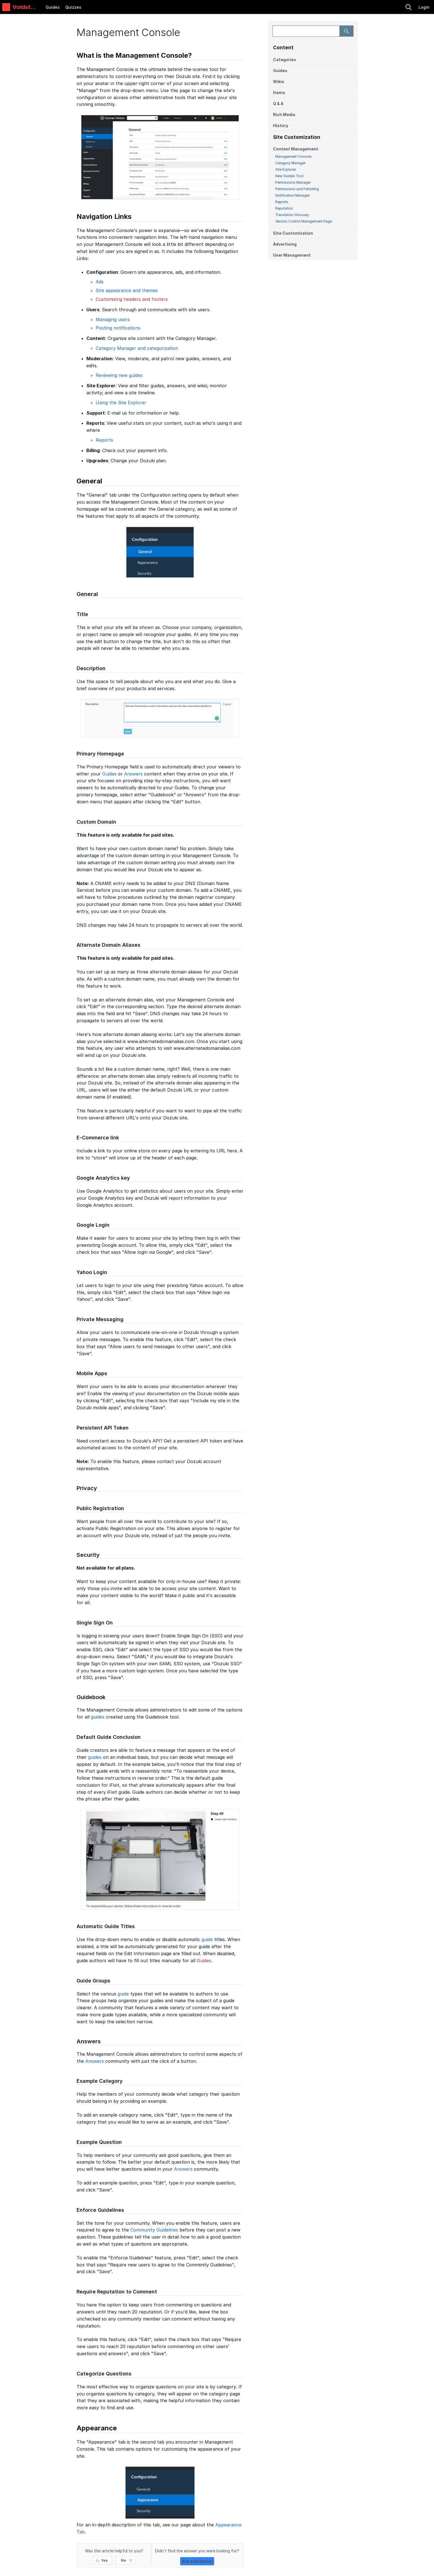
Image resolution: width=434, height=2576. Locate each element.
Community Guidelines (154, 2230)
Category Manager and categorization (137, 348)
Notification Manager (292, 195)
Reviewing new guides (119, 375)
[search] (369, 7)
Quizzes (73, 7)
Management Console (293, 156)
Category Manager (290, 163)
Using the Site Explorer (121, 402)
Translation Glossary (292, 215)
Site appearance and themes (127, 290)
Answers (133, 774)
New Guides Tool (289, 176)
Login (424, 7)
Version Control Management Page (303, 221)
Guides (53, 7)
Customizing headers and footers (132, 299)
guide (207, 1939)
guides (97, 1717)
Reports (281, 202)
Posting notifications (118, 328)
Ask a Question (197, 2561)
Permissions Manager (293, 182)
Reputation (284, 208)
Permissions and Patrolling (297, 189)
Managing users (113, 319)
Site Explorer (285, 169)
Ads (100, 282)
